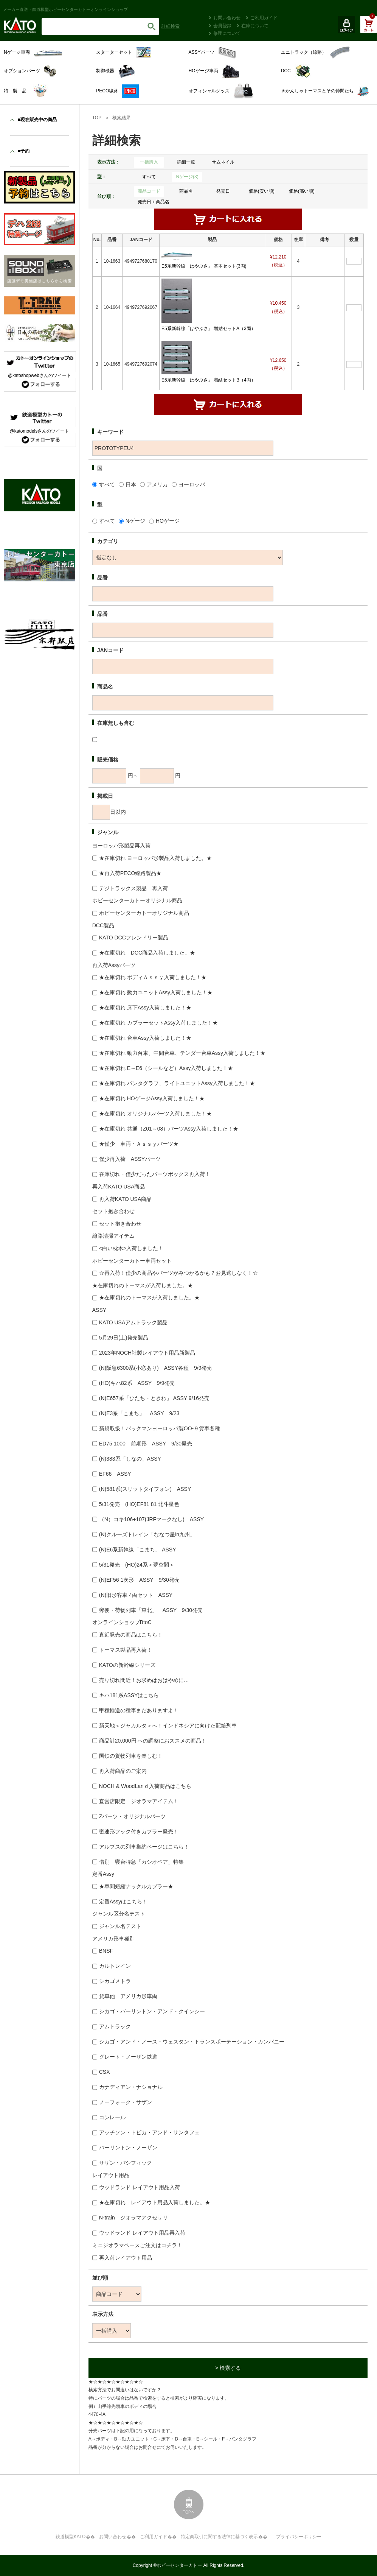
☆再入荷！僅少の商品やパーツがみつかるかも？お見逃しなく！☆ (178, 1273)
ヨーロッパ (191, 484)
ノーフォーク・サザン (125, 2102)
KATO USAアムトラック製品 (133, 1322)
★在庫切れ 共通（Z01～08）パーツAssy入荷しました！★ (168, 1129)
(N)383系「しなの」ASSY (130, 1459)
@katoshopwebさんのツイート (39, 375)
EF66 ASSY (115, 1474)
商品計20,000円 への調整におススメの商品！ (153, 1741)
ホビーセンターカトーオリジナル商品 (144, 913)
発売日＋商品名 (153, 201)
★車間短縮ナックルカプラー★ (136, 1886)
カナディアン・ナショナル (131, 2087)
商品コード (149, 191)
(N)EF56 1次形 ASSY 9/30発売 (139, 1580)
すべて (149, 176)
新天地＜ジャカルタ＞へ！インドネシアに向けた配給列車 (168, 1726)
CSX (104, 2072)
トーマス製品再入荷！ (125, 1650)
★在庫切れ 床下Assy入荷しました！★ (145, 1008)
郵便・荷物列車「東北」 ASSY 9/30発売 (151, 1610)
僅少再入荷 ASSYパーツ (130, 1159)
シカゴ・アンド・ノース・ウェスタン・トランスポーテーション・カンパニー (191, 2042)
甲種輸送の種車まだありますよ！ (138, 1710)
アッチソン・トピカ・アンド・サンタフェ (149, 2132)
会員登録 (222, 25)
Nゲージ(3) (187, 176)
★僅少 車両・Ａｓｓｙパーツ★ (138, 1144)
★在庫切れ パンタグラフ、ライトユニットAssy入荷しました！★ (177, 1083)
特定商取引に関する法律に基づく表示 (219, 2536)
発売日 (223, 191)
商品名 (186, 191)
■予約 (23, 151)
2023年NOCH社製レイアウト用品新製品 (147, 1353)
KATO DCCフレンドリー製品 (133, 937)
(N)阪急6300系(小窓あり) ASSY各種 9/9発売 (155, 1368)
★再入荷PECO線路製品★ (130, 873)
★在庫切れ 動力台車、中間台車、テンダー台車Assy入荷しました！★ (182, 1053)
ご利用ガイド (264, 18)
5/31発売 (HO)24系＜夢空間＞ (136, 1565)
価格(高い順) (302, 191)
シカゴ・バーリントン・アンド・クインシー (152, 2011)
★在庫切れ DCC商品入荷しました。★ (147, 953)
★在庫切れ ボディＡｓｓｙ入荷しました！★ (152, 977)
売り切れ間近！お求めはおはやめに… (144, 1680)
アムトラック (115, 2026)
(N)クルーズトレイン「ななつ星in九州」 (147, 1534)
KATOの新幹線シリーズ (127, 1665)
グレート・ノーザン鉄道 (128, 2057)
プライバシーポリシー (298, 2536)
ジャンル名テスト (120, 1926)
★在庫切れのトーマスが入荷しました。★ (149, 1297)
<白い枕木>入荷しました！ (131, 1248)
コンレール (112, 2117)
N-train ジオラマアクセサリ (133, 2218)
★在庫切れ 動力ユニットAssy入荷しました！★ (156, 992)
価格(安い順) (262, 191)
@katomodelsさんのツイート (40, 431)
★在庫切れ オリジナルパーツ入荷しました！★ (155, 1113)
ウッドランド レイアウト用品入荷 (139, 2187)
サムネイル (223, 162)
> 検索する (228, 2368)
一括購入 (149, 162)
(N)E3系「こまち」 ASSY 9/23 (139, 1413)
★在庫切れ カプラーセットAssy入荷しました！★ (158, 1023)
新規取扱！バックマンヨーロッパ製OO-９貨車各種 (159, 1428)
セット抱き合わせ (120, 1224)
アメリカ (157, 484)
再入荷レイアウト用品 (125, 2258)
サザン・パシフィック (125, 2163)
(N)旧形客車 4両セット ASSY (135, 1595)
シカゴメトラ (115, 1981)
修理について (226, 33)
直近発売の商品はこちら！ (131, 1635)
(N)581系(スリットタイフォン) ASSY (145, 1489)
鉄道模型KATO (71, 2536)
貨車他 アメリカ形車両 (128, 1996)
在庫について (254, 25)
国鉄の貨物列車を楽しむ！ (131, 1756)
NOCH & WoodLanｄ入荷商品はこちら (145, 1786)
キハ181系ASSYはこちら (129, 1695)
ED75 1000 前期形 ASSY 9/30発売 (145, 1444)
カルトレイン (115, 1966)
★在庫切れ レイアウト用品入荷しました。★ (154, 2202)
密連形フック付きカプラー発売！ (138, 1831)
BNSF (106, 1951)
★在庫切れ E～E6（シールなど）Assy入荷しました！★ (166, 1068)
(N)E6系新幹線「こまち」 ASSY (137, 1550)
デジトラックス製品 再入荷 (133, 888)
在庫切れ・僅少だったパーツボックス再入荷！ (154, 1174)
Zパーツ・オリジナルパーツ (132, 1816)
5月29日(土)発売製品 (124, 1338)
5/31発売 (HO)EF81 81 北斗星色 (139, 1504)
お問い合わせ (226, 18)
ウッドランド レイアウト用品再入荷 (142, 2233)
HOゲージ (168, 521)
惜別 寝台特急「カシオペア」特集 (141, 1862)
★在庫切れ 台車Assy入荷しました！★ (145, 1038)
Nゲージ (135, 521)
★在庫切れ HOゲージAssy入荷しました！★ (152, 1098)
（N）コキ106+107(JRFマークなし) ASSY (151, 1519)
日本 (131, 484)
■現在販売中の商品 (37, 119)
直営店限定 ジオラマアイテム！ (138, 1801)
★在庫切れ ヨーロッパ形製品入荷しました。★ (155, 858)
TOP (96, 117)
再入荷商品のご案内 (123, 1771)
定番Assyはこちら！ (123, 1902)
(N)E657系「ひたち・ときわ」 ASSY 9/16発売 (154, 1398)
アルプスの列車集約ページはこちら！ (144, 1847)
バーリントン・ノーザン (128, 2148)
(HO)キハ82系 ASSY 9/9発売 (137, 1383)
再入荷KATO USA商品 (125, 1199)
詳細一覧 (186, 162)
